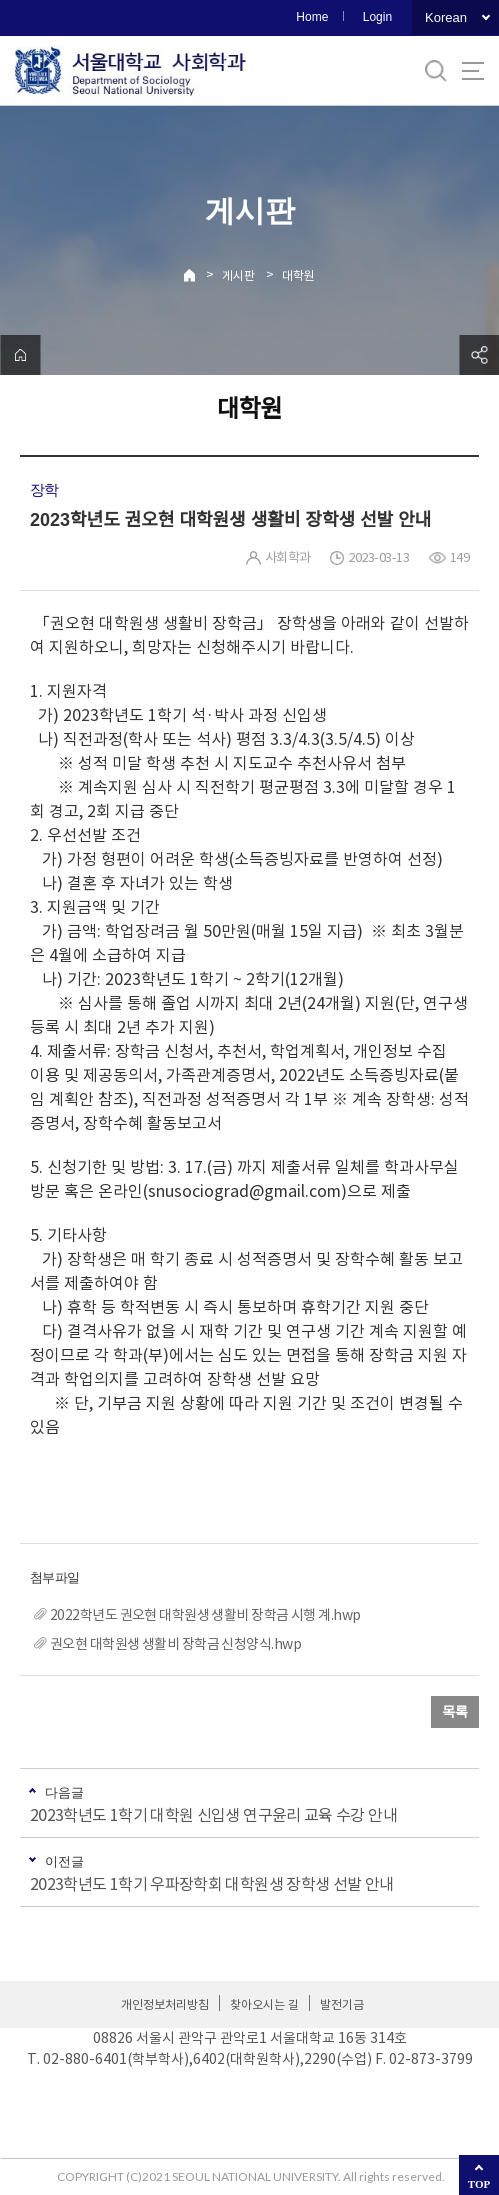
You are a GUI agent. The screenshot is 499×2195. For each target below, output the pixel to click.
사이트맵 (473, 71)
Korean (446, 17)
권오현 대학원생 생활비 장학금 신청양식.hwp (175, 1644)
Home (312, 17)
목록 (455, 1712)
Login (377, 17)
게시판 (238, 275)
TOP (479, 2184)
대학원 (298, 275)
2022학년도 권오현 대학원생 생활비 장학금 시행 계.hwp (205, 1615)
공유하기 (479, 355)
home (20, 355)
